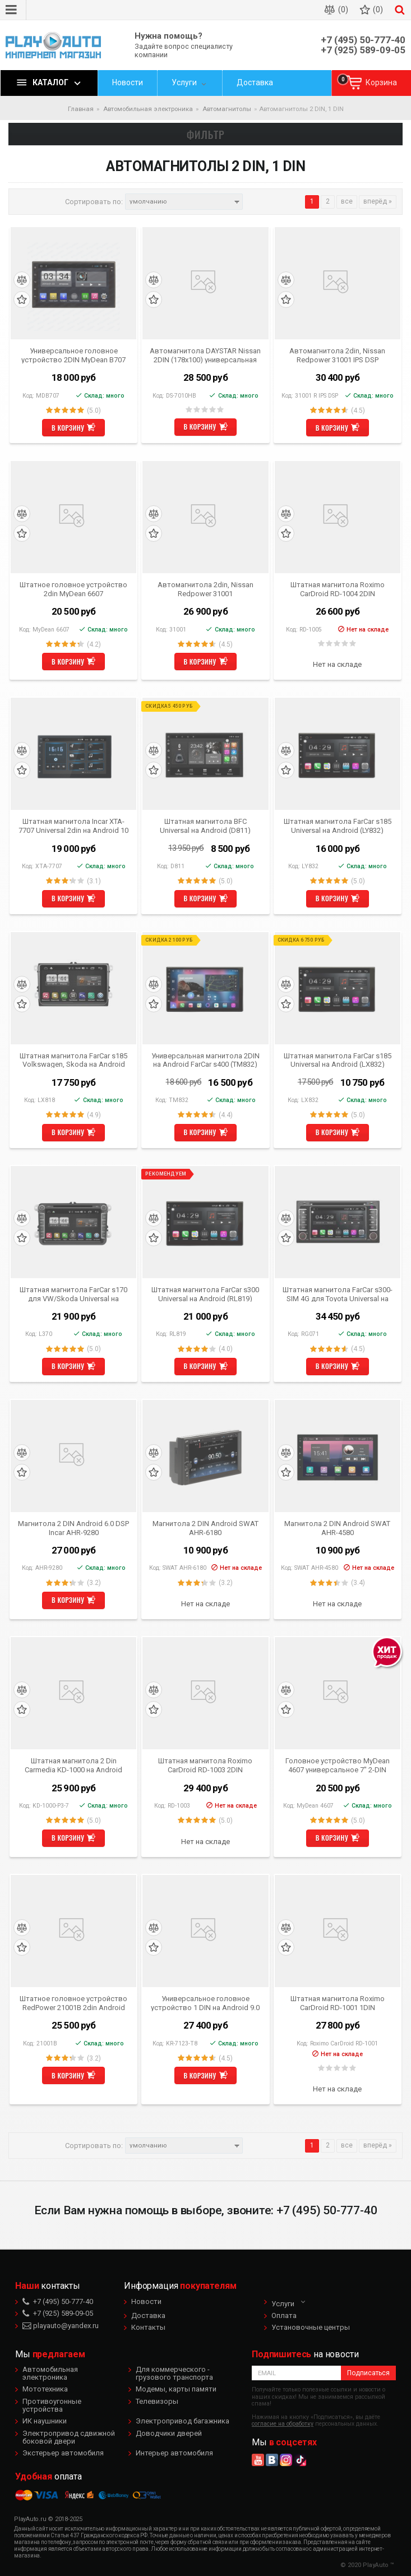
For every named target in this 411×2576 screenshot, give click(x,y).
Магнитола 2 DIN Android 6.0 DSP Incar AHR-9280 (73, 1527)
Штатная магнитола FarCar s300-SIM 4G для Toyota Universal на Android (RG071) (337, 1293)
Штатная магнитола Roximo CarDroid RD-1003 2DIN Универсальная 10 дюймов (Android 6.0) (205, 1765)
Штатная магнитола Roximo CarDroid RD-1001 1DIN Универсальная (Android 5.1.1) (337, 2002)
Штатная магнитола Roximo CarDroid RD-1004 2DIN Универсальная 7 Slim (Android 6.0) (337, 588)
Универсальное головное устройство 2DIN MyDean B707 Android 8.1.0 (73, 355)
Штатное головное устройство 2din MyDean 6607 (73, 588)
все (347, 201)
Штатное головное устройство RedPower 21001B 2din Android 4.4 (73, 2002)
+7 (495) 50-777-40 (363, 40)
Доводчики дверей (169, 2433)
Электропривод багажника (182, 2421)
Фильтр (206, 134)
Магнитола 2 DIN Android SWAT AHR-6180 (205, 1527)
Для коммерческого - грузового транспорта (174, 2373)
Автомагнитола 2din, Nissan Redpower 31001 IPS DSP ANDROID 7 (337, 355)
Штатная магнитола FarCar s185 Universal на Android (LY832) (337, 825)
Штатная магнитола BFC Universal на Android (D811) (205, 825)
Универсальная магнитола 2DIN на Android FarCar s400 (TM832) (205, 1060)
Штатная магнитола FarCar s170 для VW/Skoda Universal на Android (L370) (73, 1293)
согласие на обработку (282, 2423)
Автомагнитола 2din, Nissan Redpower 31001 (205, 588)
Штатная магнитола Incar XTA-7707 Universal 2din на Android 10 (73, 825)
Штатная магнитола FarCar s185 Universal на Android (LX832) (337, 1060)
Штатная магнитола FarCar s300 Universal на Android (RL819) (205, 1293)
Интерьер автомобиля (174, 2453)
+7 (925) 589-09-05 (363, 50)
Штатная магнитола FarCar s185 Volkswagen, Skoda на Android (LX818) (73, 1060)
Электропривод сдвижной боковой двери (68, 2437)
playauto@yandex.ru (60, 2325)
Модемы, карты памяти (176, 2389)
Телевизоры (157, 2401)
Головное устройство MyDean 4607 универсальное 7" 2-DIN (337, 1765)
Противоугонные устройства (51, 2405)
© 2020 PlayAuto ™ (367, 2565)
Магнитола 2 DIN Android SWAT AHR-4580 (337, 1527)
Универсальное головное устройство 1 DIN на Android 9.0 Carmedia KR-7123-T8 (205, 2002)
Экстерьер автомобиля (63, 2453)
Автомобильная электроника (50, 2373)
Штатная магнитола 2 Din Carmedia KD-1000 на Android (73, 1765)
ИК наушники (44, 2421)
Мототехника (45, 2389)
